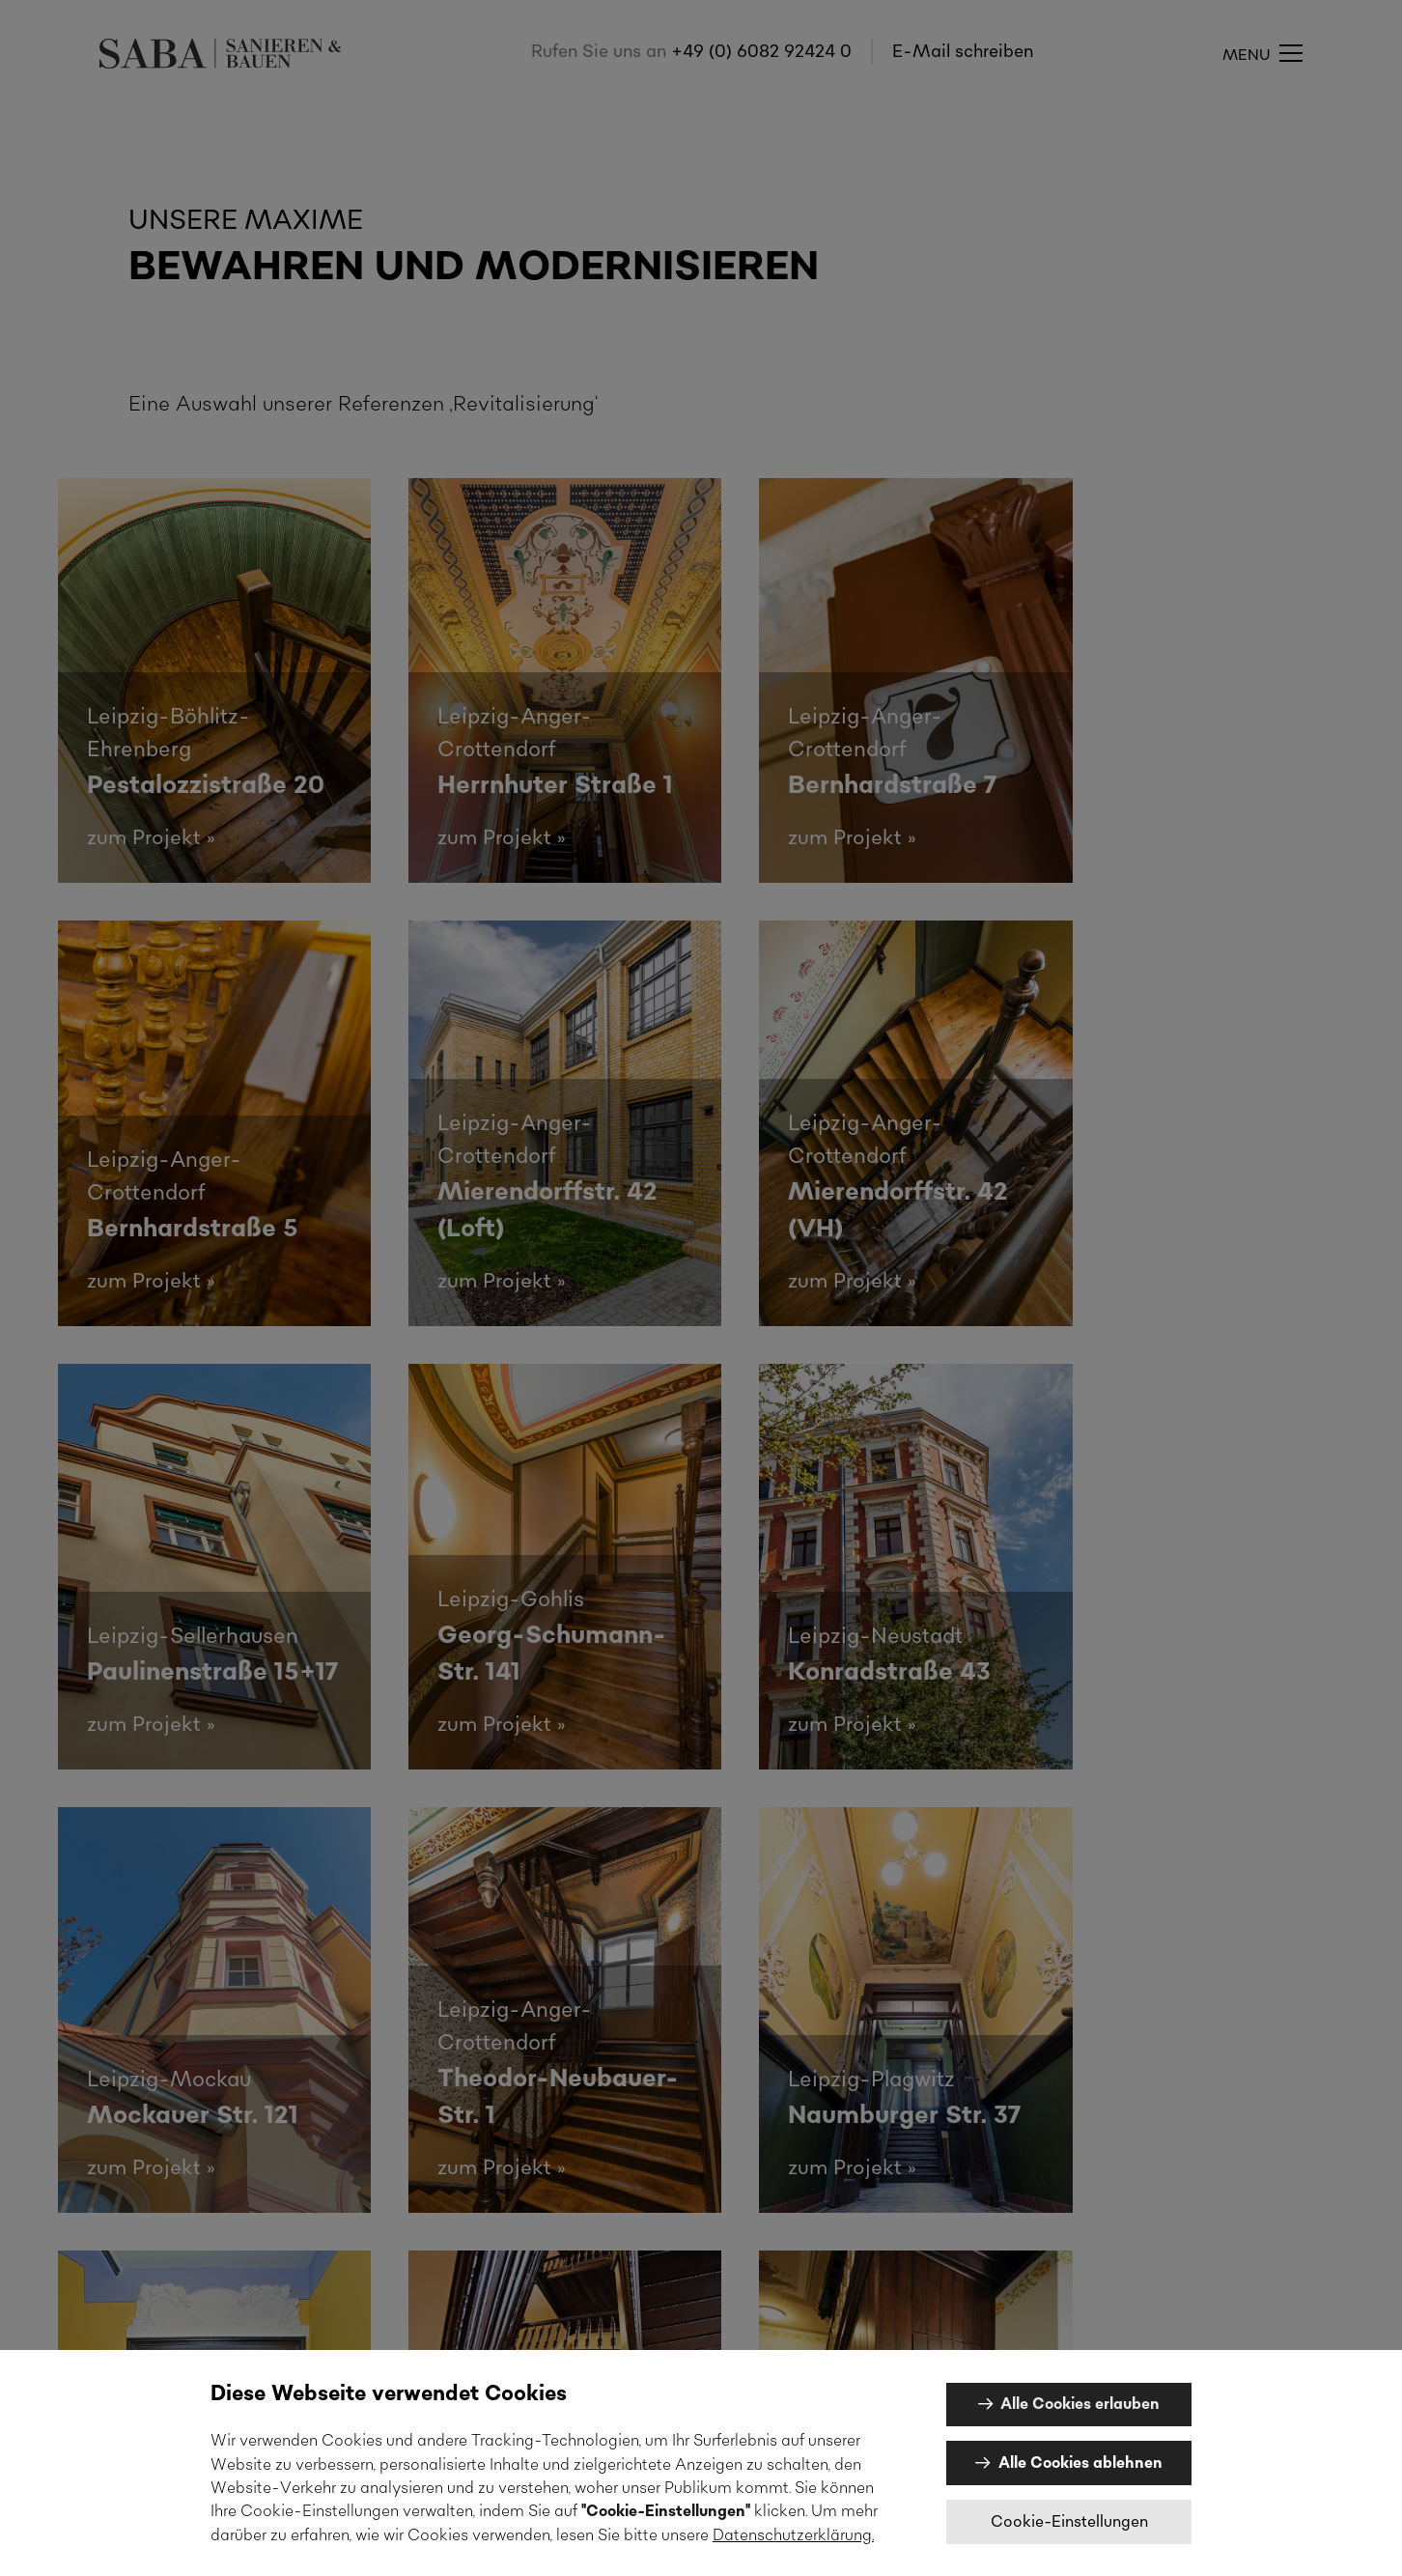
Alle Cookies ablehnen (1080, 2463)
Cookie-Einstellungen (1069, 2522)
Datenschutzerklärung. (793, 2535)
